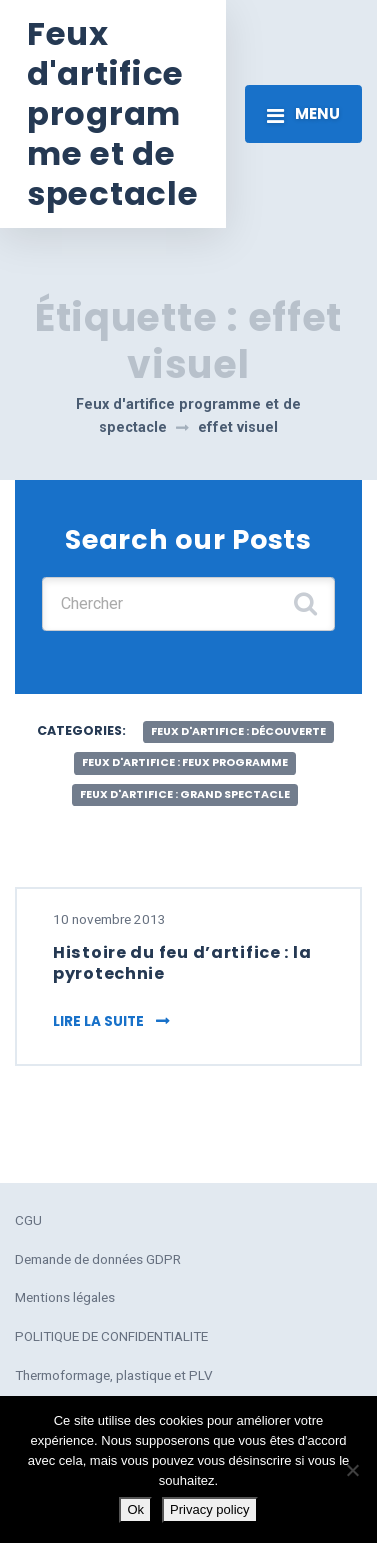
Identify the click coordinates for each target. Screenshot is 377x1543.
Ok (135, 1509)
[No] (352, 1470)
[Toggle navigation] (303, 114)
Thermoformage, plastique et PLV (114, 1375)
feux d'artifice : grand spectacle (185, 794)
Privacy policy (209, 1509)
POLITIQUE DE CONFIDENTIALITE (111, 1336)
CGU (28, 1220)
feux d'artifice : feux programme (185, 762)
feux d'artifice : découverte (238, 731)
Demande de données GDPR (98, 1259)
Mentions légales (65, 1297)
